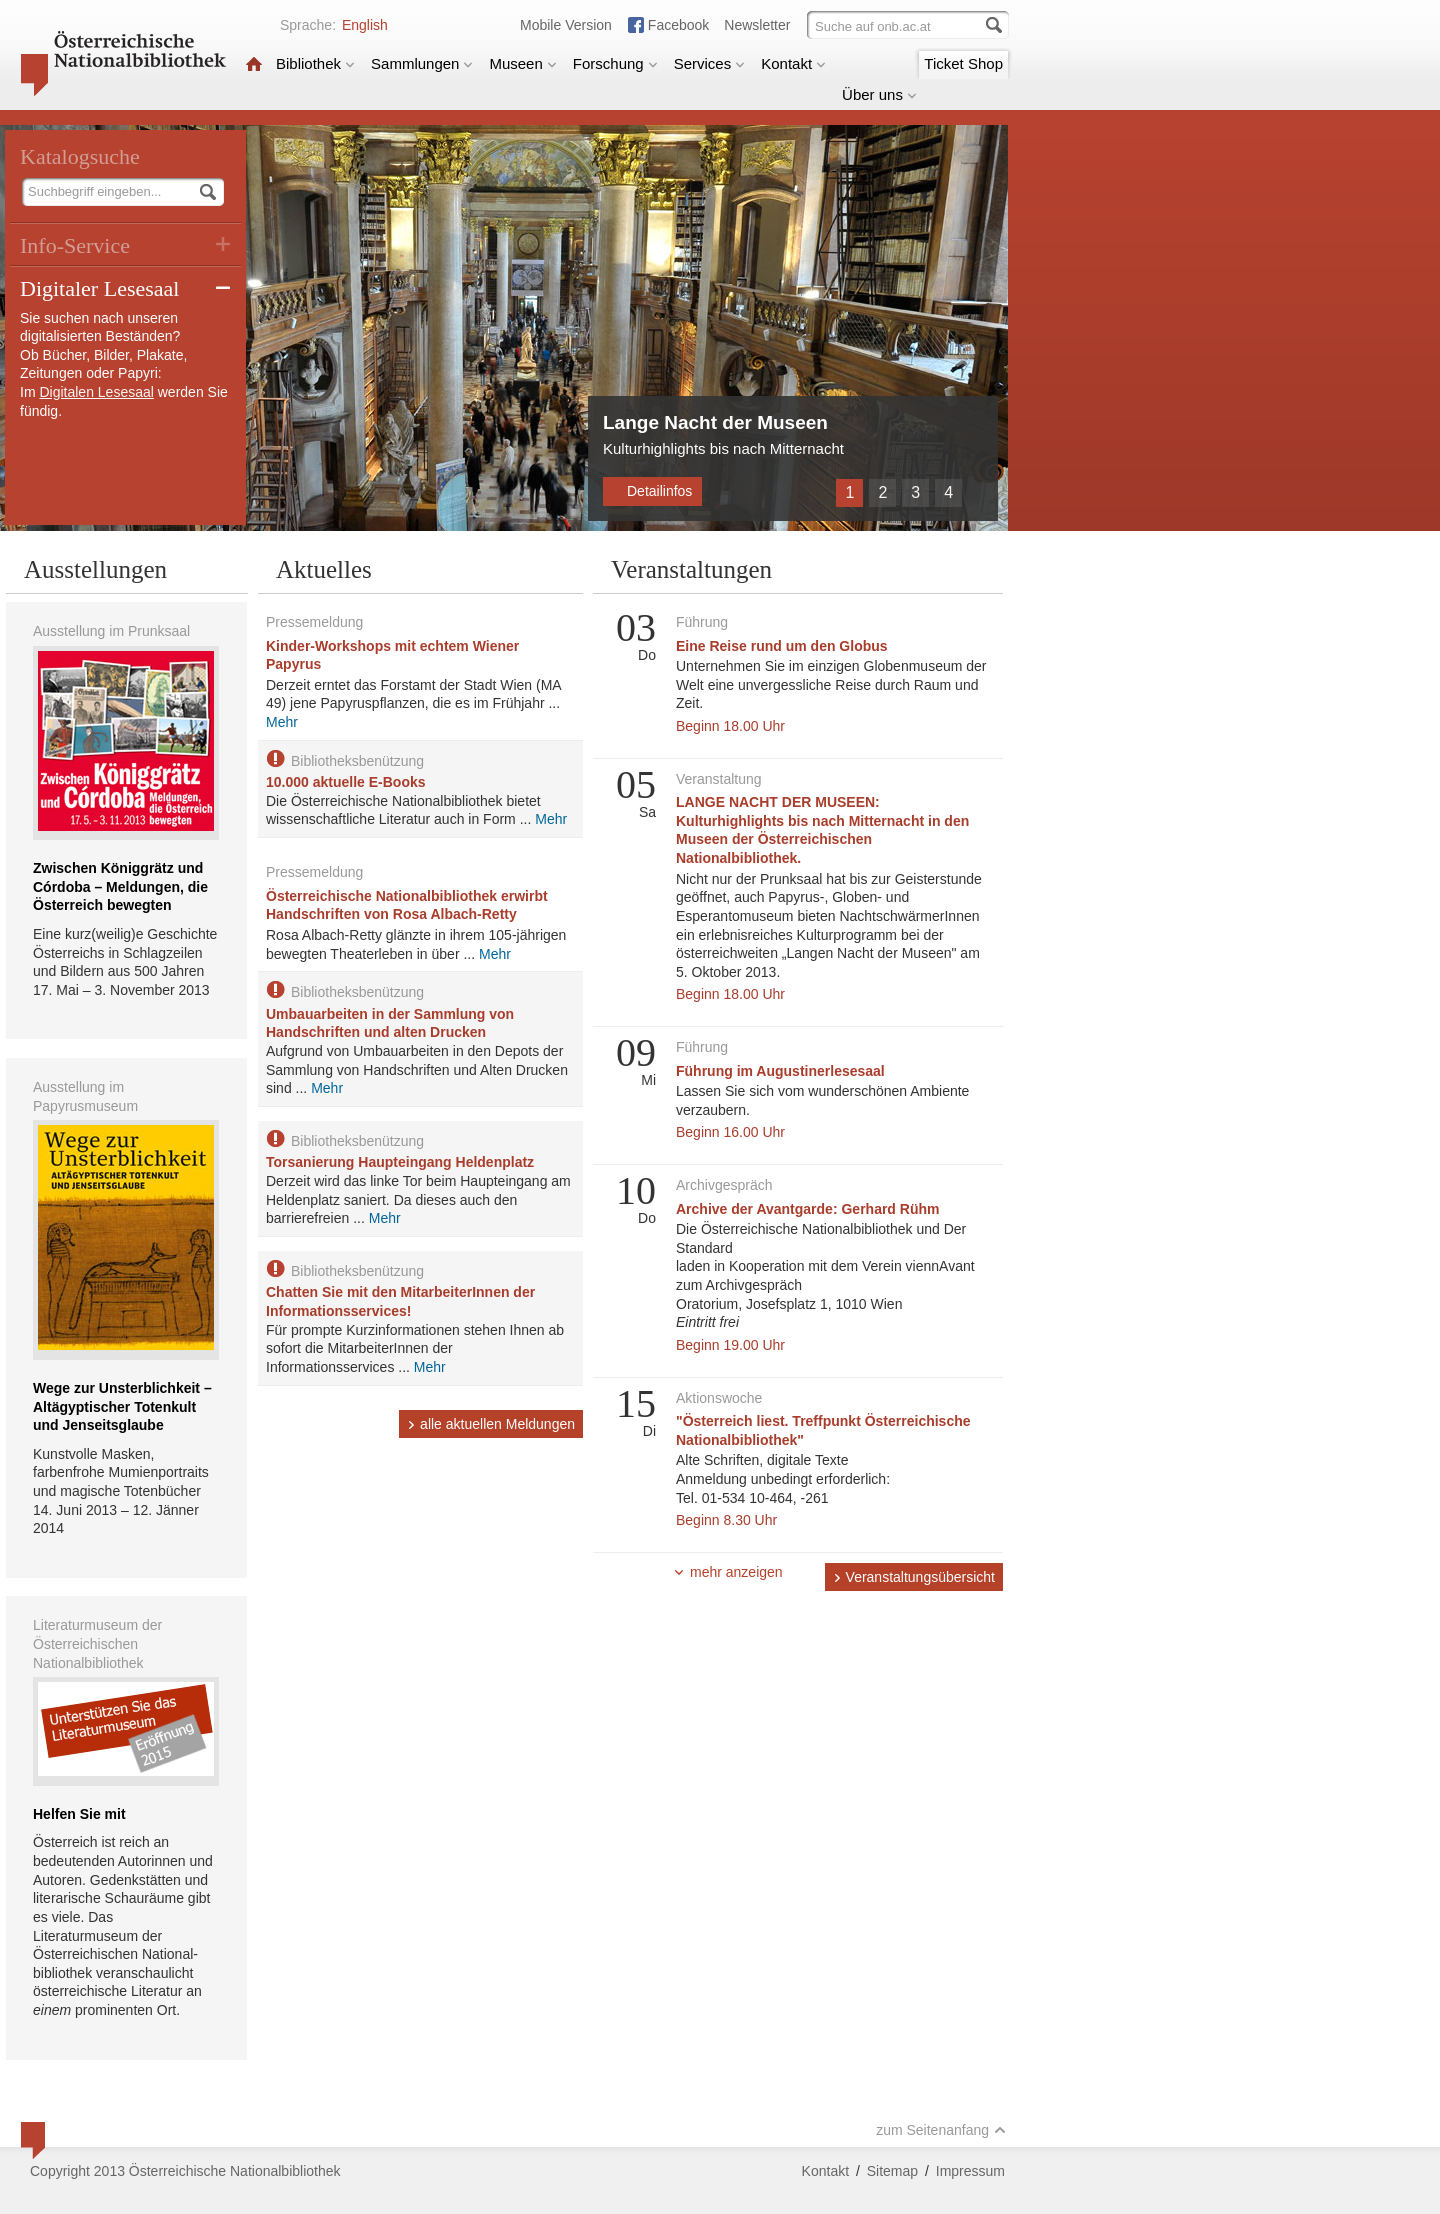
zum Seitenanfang (941, 2130)
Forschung (615, 63)
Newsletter (757, 25)
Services (710, 63)
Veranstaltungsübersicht (914, 1577)
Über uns (879, 94)
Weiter (978, 491)
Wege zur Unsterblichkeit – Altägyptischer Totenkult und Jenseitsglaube (122, 1406)
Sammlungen (422, 63)
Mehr (282, 722)
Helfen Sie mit (79, 1814)
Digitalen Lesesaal (96, 392)
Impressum (970, 2171)
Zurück (820, 491)
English (365, 25)
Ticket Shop (963, 63)
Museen (522, 63)
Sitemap (892, 2171)
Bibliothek (315, 63)
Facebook (678, 25)
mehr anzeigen (728, 1572)
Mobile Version (566, 25)
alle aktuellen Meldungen (491, 1424)
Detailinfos (652, 491)
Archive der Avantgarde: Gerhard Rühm (807, 1209)
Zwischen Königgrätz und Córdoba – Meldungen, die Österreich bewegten (120, 886)
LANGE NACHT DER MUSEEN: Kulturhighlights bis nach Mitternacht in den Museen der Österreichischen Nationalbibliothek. (822, 830)
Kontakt (793, 63)
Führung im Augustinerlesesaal (780, 1071)
